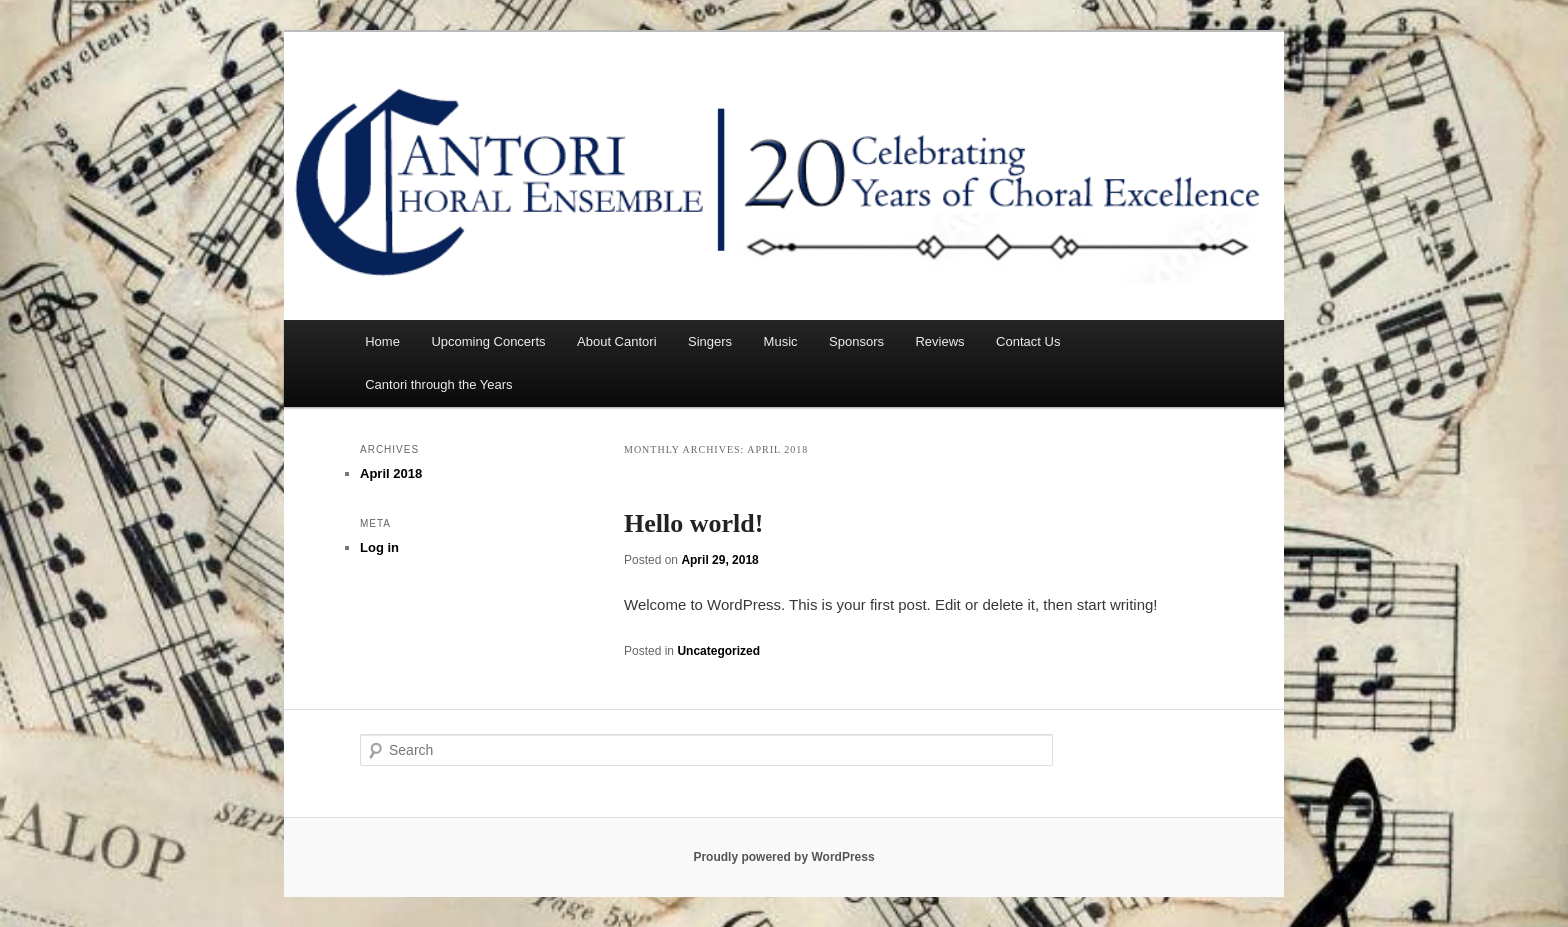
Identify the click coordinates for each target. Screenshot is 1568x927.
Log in (379, 547)
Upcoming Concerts (488, 341)
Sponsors (856, 341)
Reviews (939, 341)
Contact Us (1028, 341)
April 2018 (391, 473)
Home (382, 341)
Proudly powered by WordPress (783, 857)
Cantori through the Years (438, 384)
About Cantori (617, 341)
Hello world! (693, 523)
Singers (710, 341)
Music (781, 341)
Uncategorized (718, 651)
